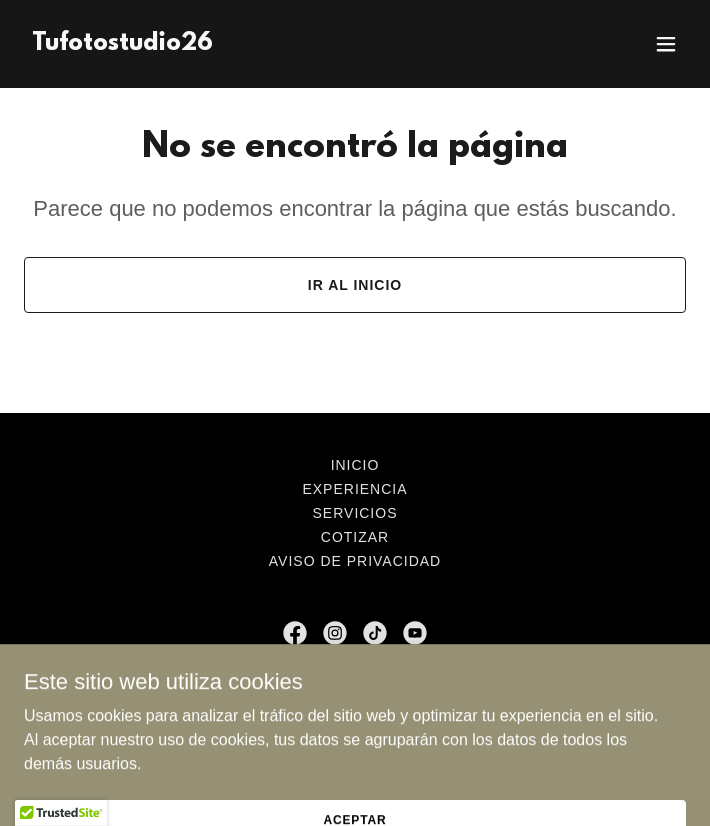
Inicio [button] (355, 465)
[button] (666, 44)
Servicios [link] (355, 513)
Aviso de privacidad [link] (355, 561)
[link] (122, 44)
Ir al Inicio (355, 285)
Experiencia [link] (354, 489)
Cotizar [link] (355, 537)
